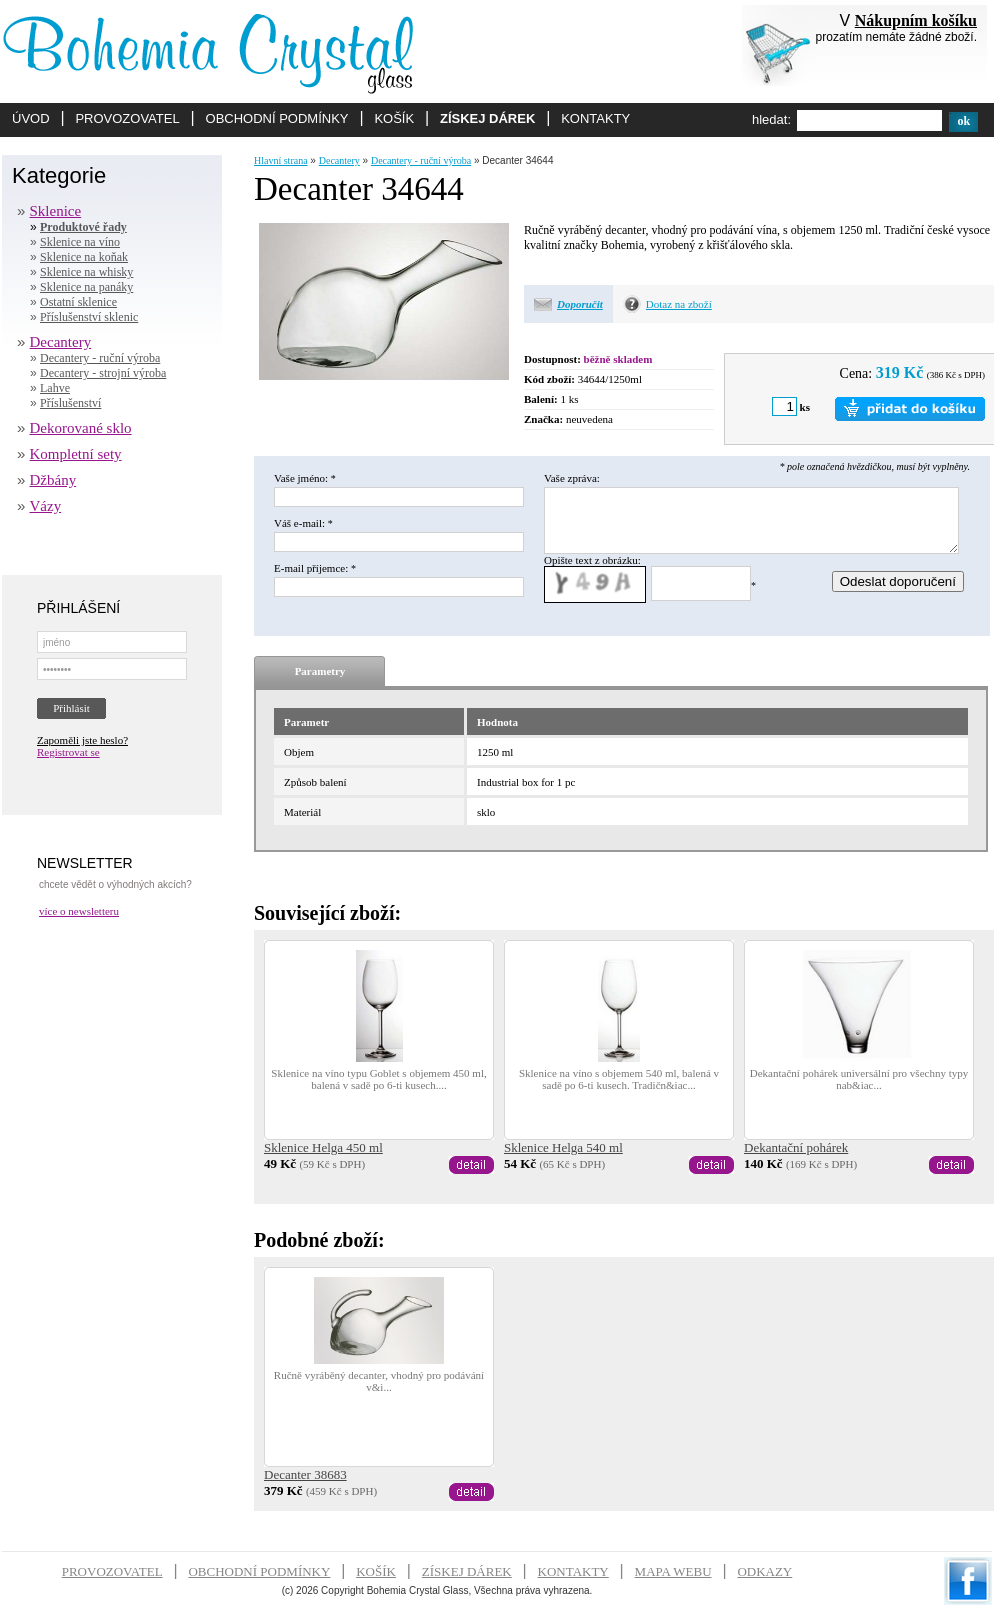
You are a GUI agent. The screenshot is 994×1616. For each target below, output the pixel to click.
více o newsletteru (79, 911)
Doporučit (580, 304)
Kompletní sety (76, 454)
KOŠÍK (394, 118)
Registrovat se (68, 752)
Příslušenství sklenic (89, 317)
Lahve (55, 388)
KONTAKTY (595, 118)
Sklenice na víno (80, 242)
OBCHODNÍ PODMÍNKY (277, 118)
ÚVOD (31, 118)
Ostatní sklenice (78, 302)
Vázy (46, 506)
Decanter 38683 (305, 1474)
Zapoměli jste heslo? (82, 740)
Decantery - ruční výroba (100, 358)
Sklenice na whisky (86, 272)
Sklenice (56, 211)
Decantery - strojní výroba (103, 373)
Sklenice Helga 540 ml (563, 1147)
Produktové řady (83, 227)
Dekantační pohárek (796, 1147)
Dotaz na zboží (679, 304)
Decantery (61, 342)
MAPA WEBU (673, 1571)
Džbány (53, 480)
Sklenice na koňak (84, 257)
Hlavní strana (281, 160)
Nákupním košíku (916, 20)
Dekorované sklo (81, 428)
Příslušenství (70, 403)
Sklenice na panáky (86, 287)
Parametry (320, 671)
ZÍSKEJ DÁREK (487, 118)
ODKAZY (764, 1571)
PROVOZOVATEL (127, 118)
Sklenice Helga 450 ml (323, 1147)
